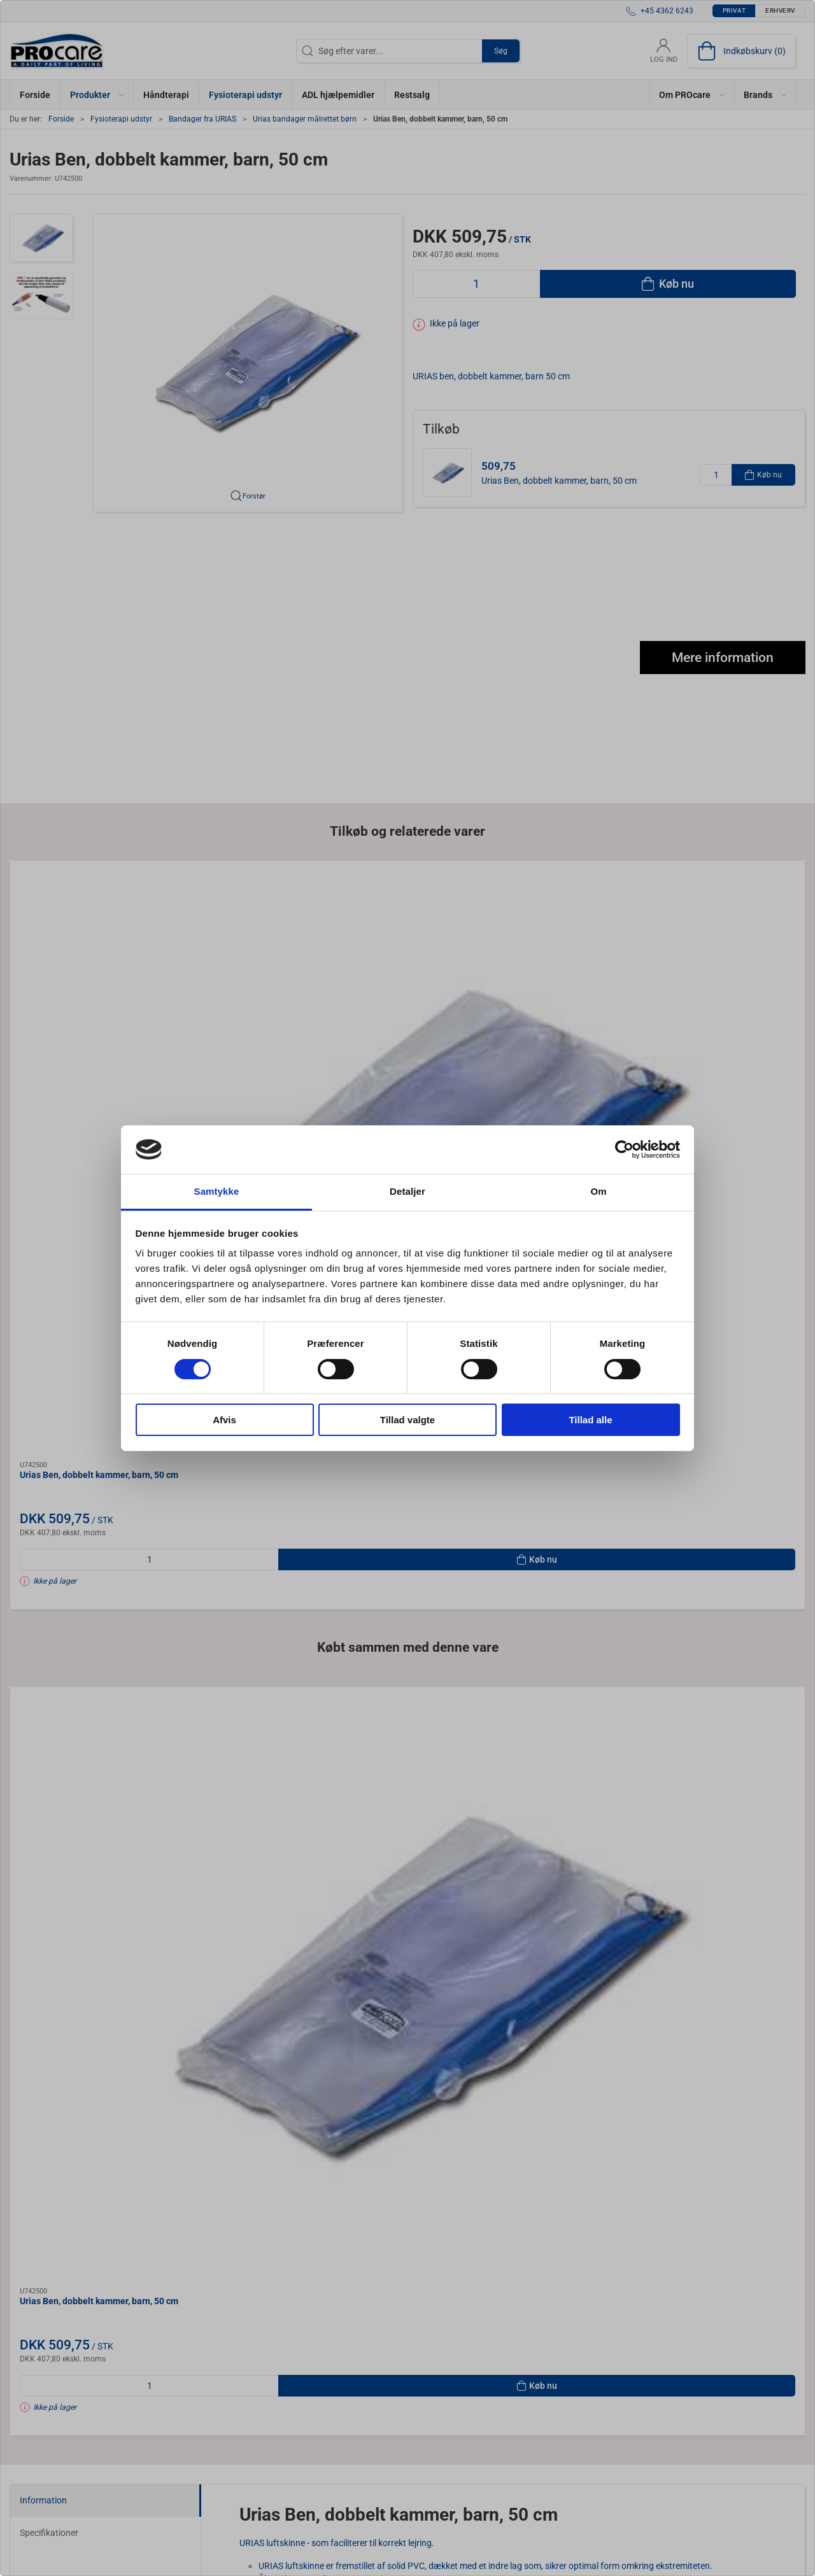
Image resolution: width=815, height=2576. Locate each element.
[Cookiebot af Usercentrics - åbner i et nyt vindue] (624, 1149)
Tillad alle (590, 1419)
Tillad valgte (407, 1419)
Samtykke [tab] (216, 1191)
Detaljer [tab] (407, 1191)
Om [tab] (598, 1191)
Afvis (224, 1419)
